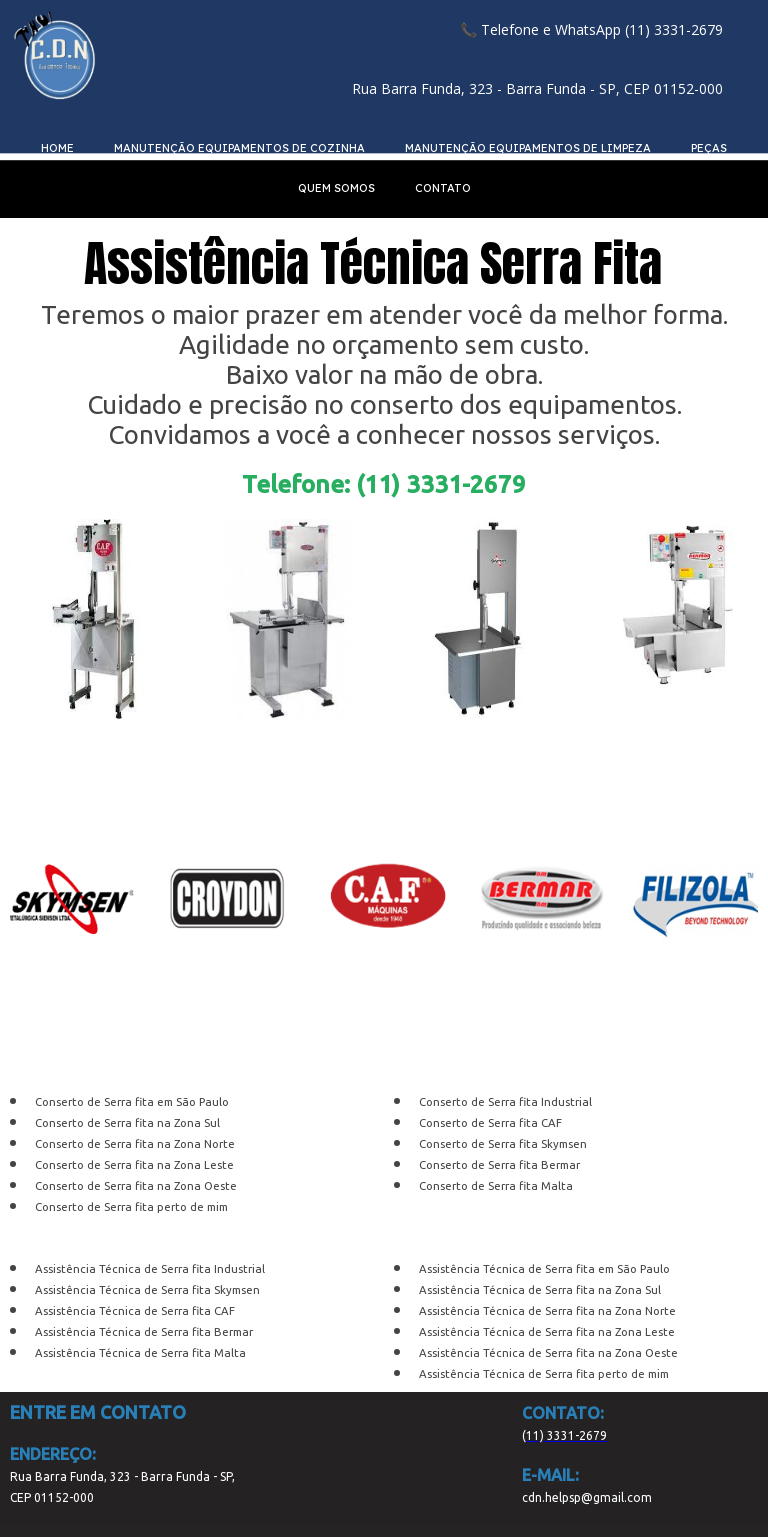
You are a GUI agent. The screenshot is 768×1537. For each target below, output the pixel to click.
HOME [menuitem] (57, 148)
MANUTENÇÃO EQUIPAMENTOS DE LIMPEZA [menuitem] (528, 148)
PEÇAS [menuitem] (709, 148)
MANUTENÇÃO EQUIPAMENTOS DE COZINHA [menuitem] (239, 148)
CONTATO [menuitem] (443, 188)
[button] (591, 29)
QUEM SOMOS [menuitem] (336, 188)
